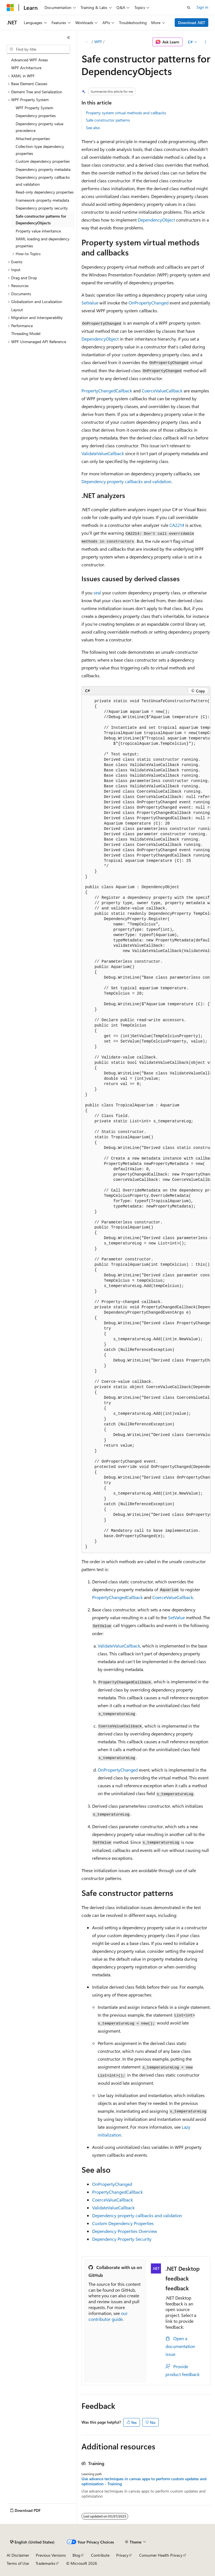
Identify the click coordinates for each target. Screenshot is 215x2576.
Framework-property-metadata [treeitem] (42, 200)
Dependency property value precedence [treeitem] (39, 127)
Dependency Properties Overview (124, 2231)
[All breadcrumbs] (86, 42)
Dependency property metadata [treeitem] (43, 169)
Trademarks (45, 2563)
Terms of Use (18, 2563)
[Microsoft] (10, 7)
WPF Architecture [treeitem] (26, 67)
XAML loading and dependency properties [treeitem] (42, 242)
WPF (98, 41)
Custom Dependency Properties (123, 2223)
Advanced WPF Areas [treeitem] (29, 59)
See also (93, 127)
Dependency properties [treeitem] (36, 115)
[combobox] (38, 49)
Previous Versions (51, 2555)
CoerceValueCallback (162, 391)
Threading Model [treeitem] (25, 333)
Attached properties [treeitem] (33, 138)
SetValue (89, 303)
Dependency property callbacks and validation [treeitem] (43, 180)
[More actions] (206, 42)
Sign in (202, 7)
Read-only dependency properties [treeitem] (45, 192)
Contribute (100, 2555)
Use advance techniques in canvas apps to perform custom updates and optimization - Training (143, 2481)
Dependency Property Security (121, 2239)
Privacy (122, 2555)
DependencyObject (156, 220)
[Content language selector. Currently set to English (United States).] (32, 2542)
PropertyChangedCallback (106, 391)
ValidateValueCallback (102, 453)
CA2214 (176, 525)
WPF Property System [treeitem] (34, 107)
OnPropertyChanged (148, 303)
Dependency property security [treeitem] (42, 208)
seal (97, 592)
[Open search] (188, 8)
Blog (76, 2555)
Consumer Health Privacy (161, 2555)
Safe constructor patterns (108, 120)
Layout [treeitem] (17, 309)
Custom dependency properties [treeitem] (43, 161)
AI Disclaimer (18, 2555)
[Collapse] (68, 37)
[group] (146, 1124)
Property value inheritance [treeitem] (38, 231)
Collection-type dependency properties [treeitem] (40, 150)
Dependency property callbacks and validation (126, 481)
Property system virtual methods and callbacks (126, 112)
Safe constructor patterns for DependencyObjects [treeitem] (41, 219)
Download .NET (191, 22)
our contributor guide (108, 2316)
